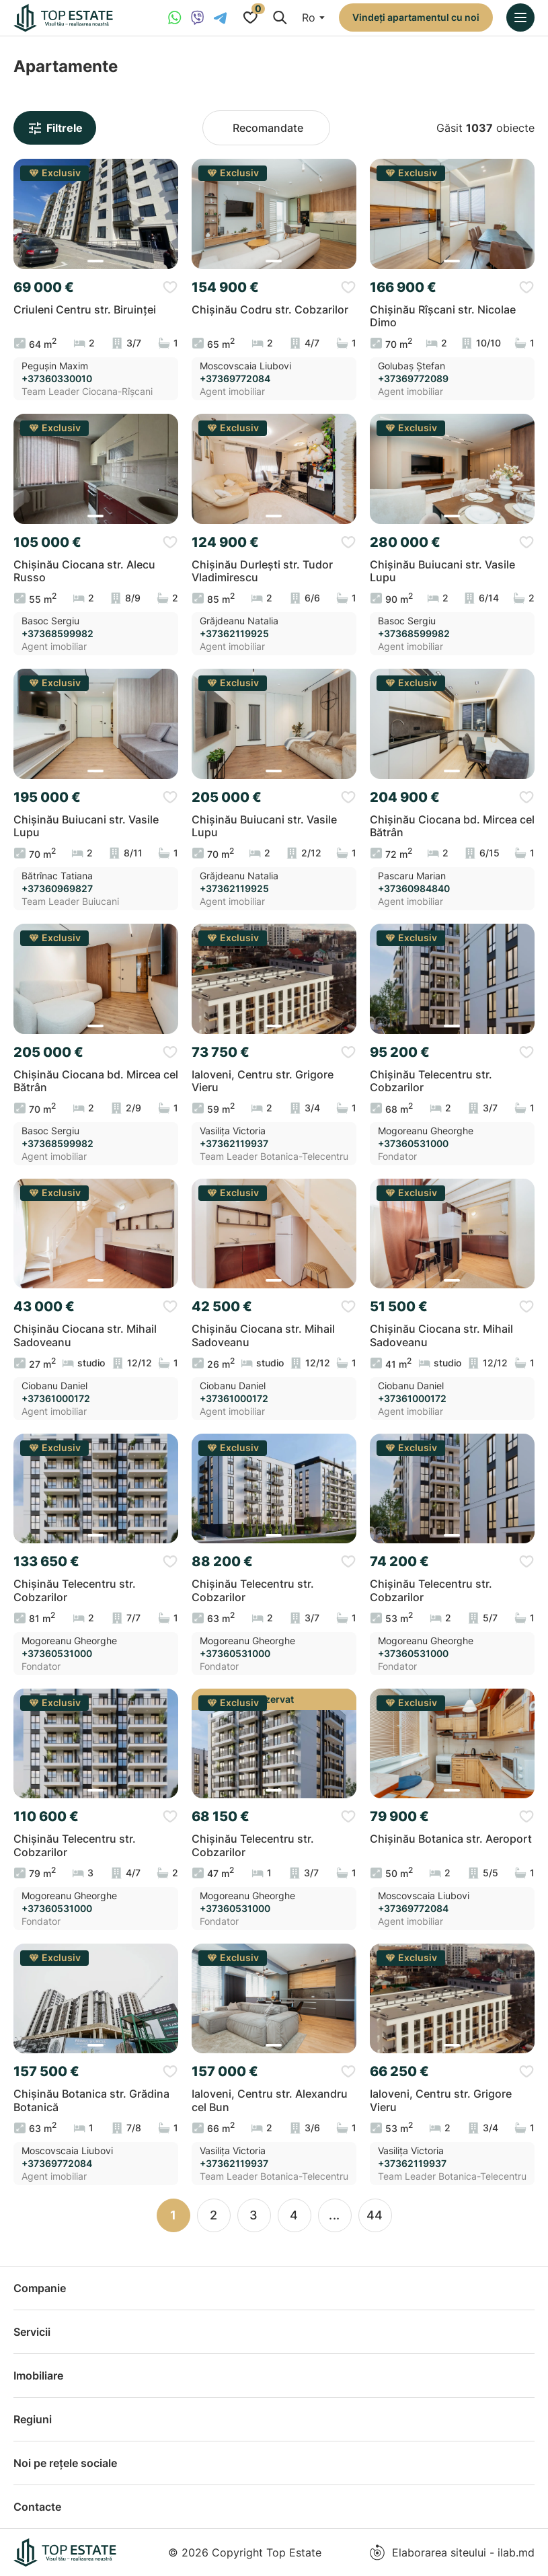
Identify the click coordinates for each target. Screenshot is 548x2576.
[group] (95, 214)
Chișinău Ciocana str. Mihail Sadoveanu (85, 1335)
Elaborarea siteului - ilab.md (452, 2552)
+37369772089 (413, 378)
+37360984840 (414, 888)
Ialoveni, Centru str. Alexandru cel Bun (270, 2100)
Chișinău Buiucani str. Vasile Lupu (442, 571)
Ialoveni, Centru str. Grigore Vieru (263, 1081)
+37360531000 (413, 1143)
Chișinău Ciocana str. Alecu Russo (84, 571)
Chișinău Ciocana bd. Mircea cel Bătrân (452, 826)
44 (375, 2215)
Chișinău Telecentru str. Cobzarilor (431, 1081)
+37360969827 (57, 888)
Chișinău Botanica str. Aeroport (451, 1839)
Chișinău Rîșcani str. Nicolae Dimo (443, 316)
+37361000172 (56, 1398)
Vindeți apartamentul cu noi (415, 17)
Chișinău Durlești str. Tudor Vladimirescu (262, 571)
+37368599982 (57, 633)
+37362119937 (234, 1143)
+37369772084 (235, 378)
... (335, 2215)
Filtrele (55, 128)
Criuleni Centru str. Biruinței (84, 309)
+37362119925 (234, 633)
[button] (95, 261)
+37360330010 (57, 378)
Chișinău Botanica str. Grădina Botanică (91, 2100)
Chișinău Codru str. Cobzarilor (270, 309)
